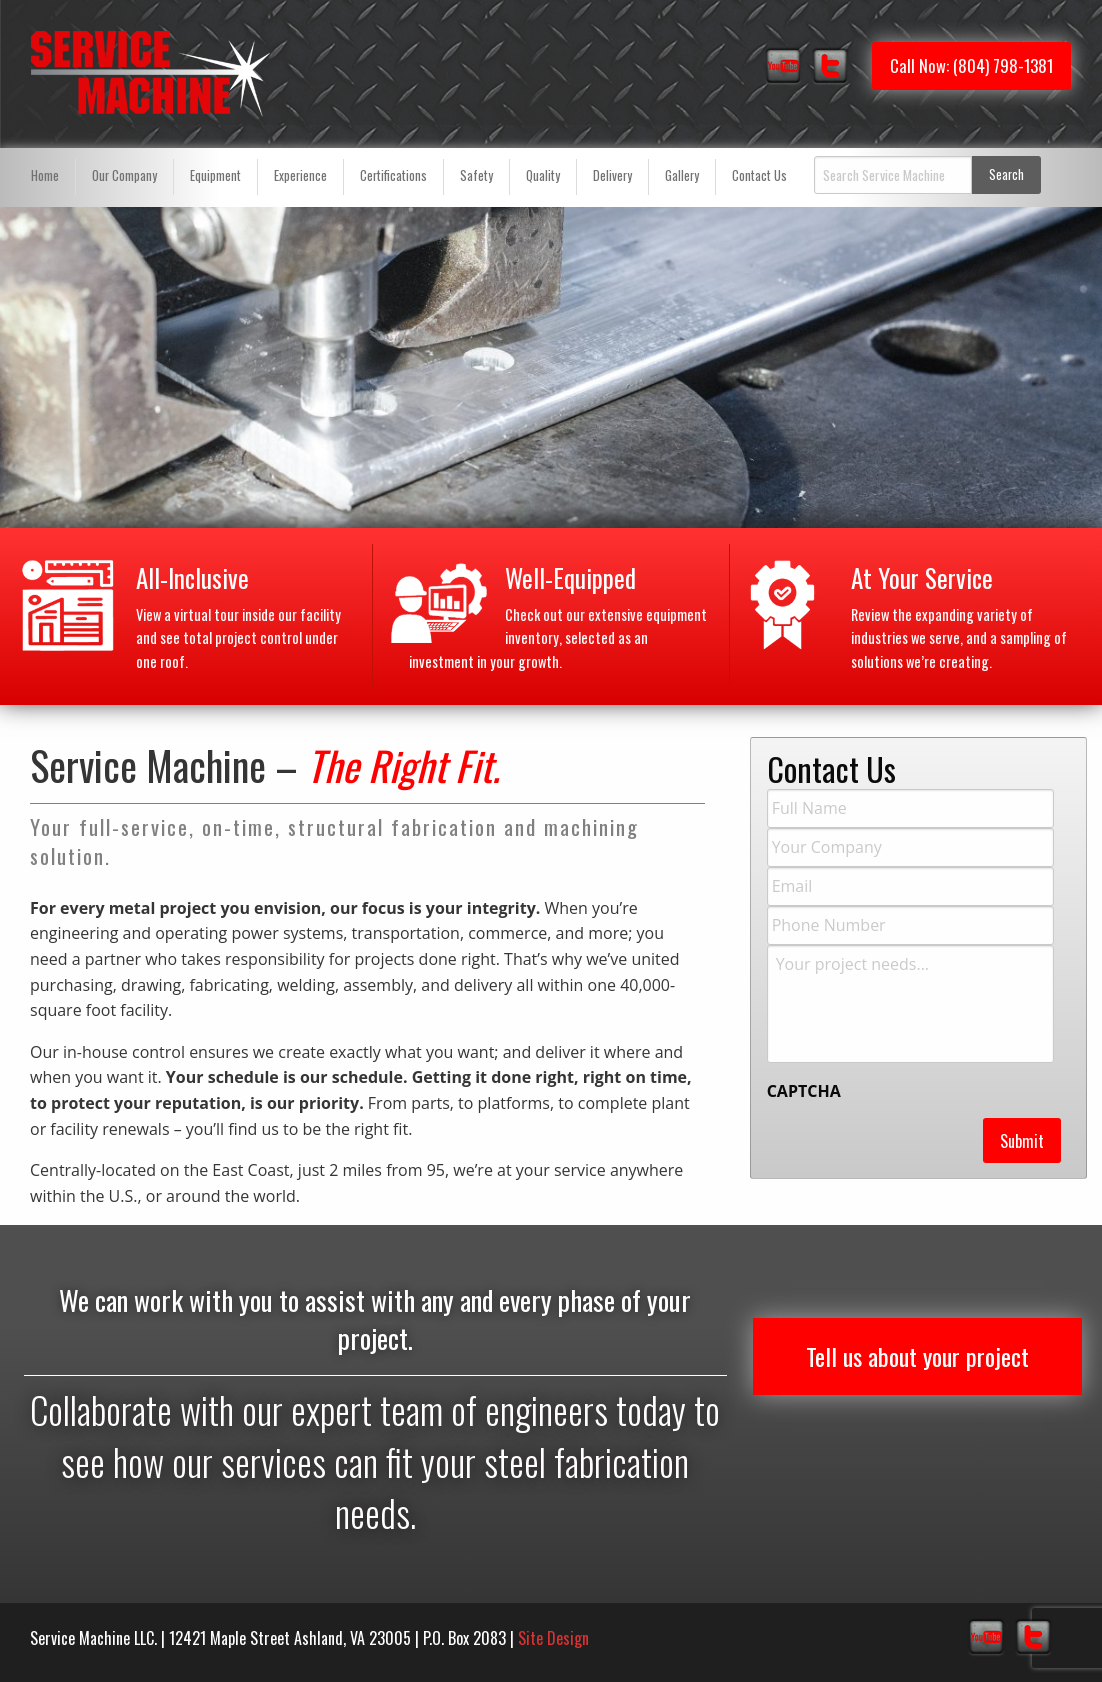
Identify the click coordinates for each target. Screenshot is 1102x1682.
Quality (543, 175)
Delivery (612, 175)
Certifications (393, 175)
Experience (300, 175)
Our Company (124, 175)
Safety (476, 175)
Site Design (553, 1638)
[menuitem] (45, 177)
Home (45, 175)
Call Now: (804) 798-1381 (971, 65)
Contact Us (759, 175)
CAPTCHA (804, 1091)
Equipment (215, 175)
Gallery (682, 175)
